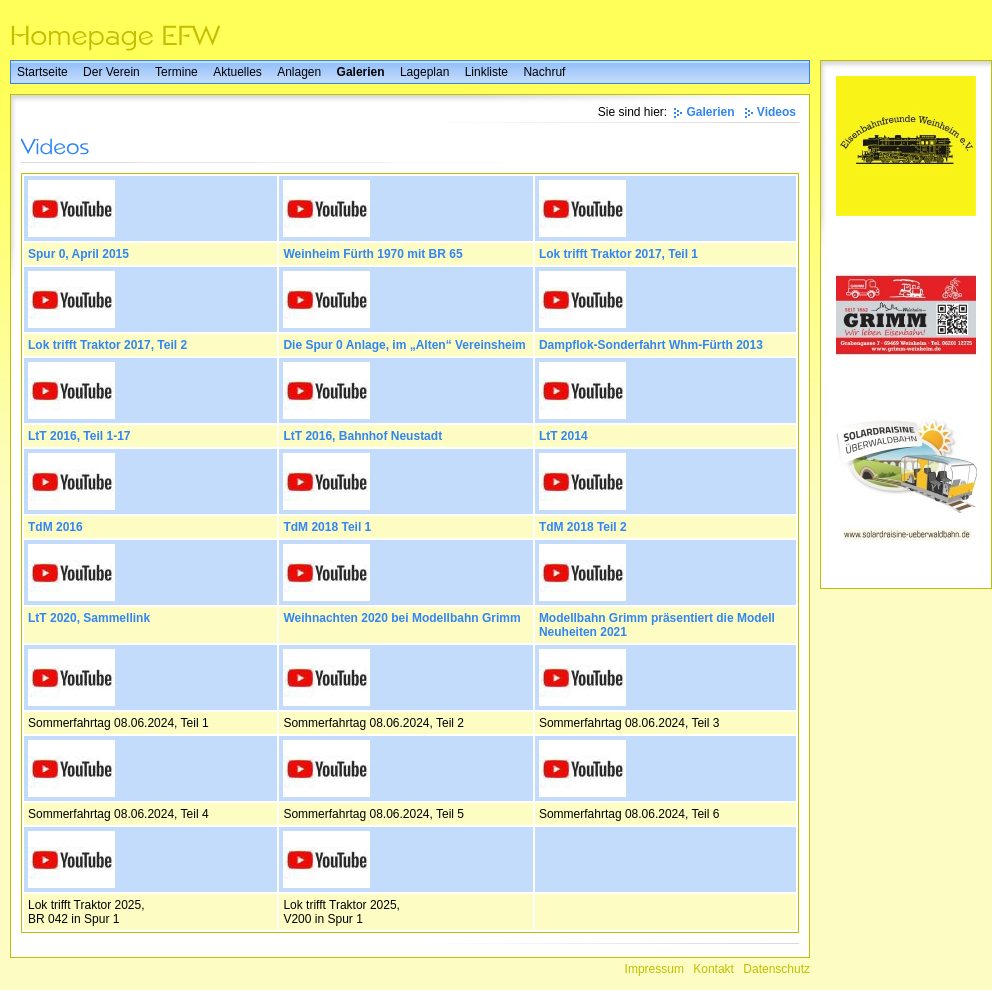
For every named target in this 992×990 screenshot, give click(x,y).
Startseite (42, 72)
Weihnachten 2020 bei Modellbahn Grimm (401, 618)
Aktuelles (237, 72)
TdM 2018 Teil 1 (327, 527)
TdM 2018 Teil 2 (583, 527)
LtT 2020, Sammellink (89, 618)
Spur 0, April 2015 (78, 254)
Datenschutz (776, 969)
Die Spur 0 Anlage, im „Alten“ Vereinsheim (404, 345)
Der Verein (111, 72)
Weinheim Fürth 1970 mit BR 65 (372, 254)
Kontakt (713, 969)
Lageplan (424, 72)
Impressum (654, 969)
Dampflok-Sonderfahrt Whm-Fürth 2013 (651, 345)
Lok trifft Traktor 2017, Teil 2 (107, 345)
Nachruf (544, 72)
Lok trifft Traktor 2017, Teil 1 (618, 254)
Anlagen (299, 72)
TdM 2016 (55, 527)
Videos (776, 112)
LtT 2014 (563, 436)
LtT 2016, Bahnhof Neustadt (362, 436)
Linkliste (486, 72)
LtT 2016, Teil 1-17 (79, 436)
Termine (176, 72)
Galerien (361, 72)
